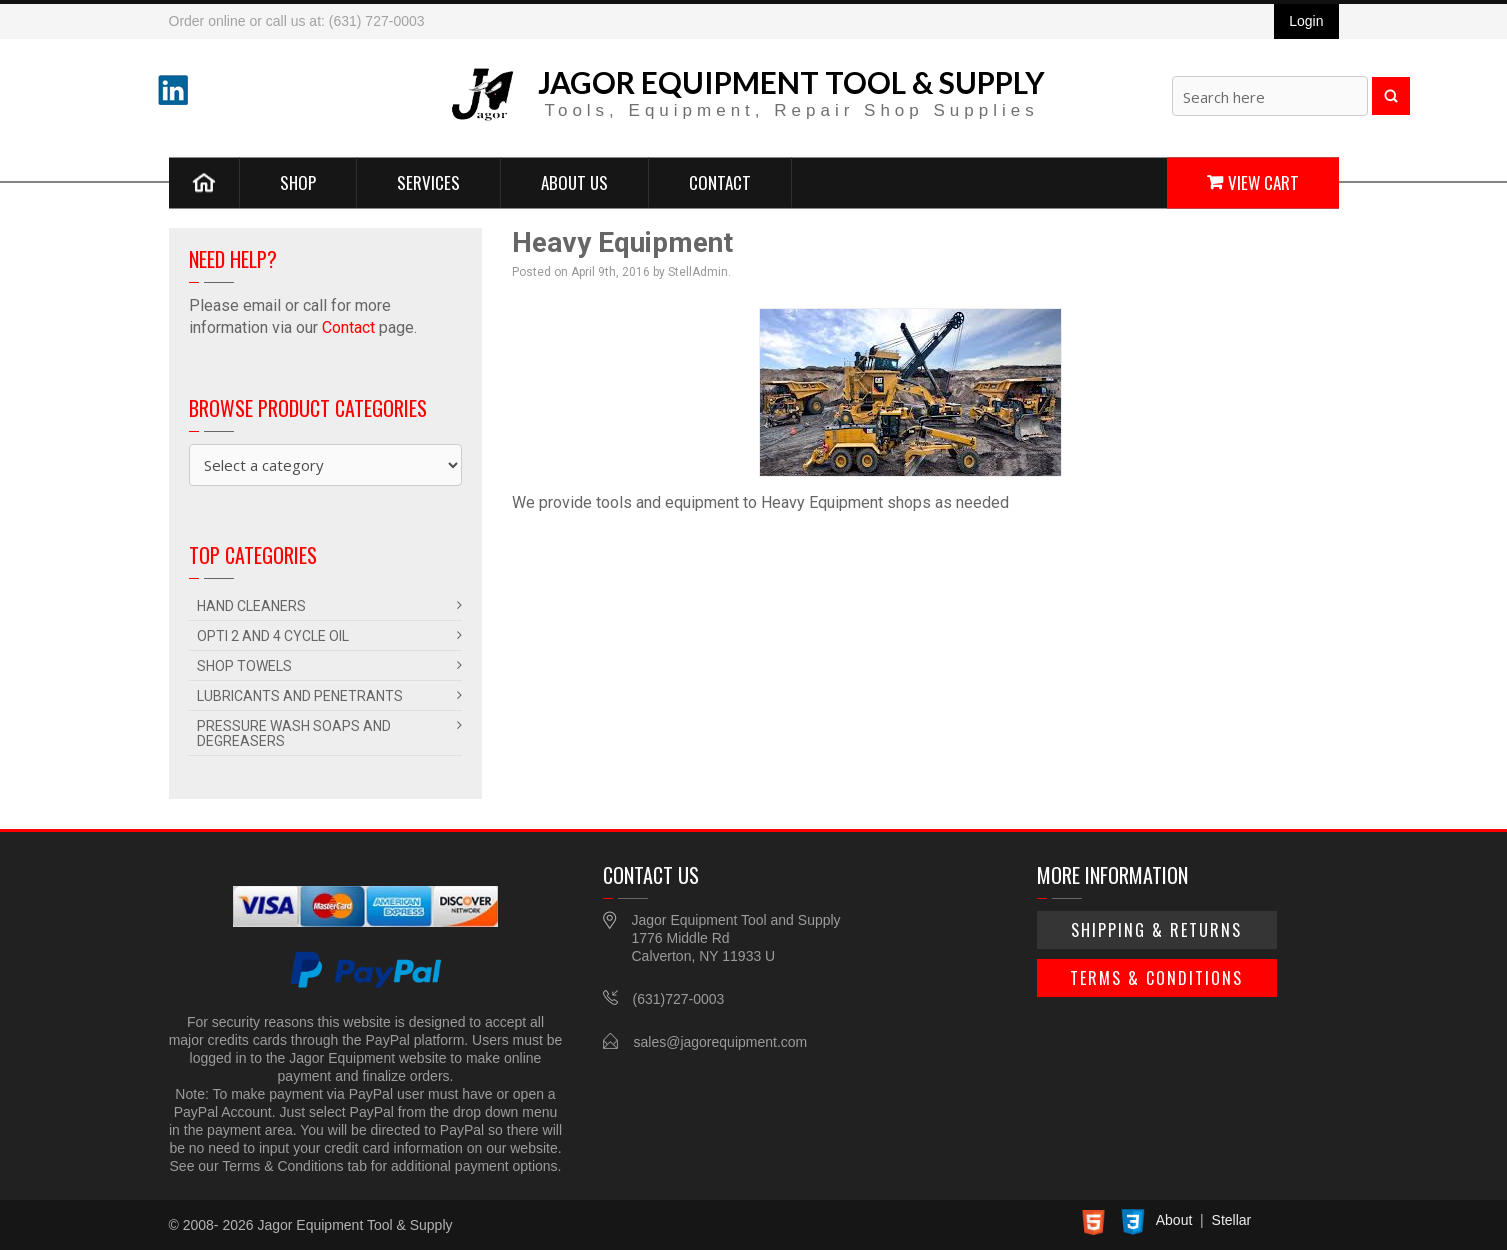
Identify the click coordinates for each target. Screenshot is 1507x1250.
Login (1306, 21)
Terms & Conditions (1156, 978)
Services (428, 181)
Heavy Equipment (622, 242)
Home (204, 182)
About (1174, 1220)
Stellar (1232, 1220)
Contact (720, 181)
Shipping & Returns (1156, 930)
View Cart (1263, 181)
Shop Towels (244, 666)
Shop (298, 181)
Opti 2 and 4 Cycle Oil (273, 636)
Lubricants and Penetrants (300, 696)
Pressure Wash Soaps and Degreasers (294, 733)
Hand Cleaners (251, 606)
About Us (574, 181)
